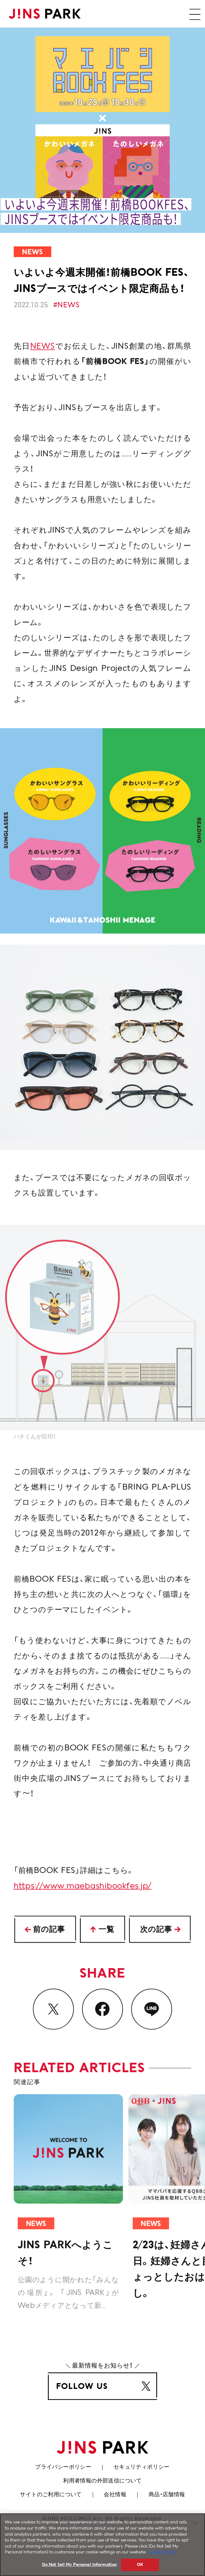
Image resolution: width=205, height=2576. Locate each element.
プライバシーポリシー (63, 2467)
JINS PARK (44, 13)
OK (140, 2567)
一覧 (106, 1931)
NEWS (42, 364)
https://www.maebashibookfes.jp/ (82, 1907)
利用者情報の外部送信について (102, 2481)
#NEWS (66, 305)
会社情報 (115, 2494)
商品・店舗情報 (167, 2494)
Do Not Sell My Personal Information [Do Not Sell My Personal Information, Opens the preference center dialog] (79, 2567)
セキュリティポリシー (141, 2467)
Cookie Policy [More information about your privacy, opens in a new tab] (162, 2555)
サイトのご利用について (50, 2494)
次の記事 (156, 1931)
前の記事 (49, 1931)
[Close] (195, 2525)
